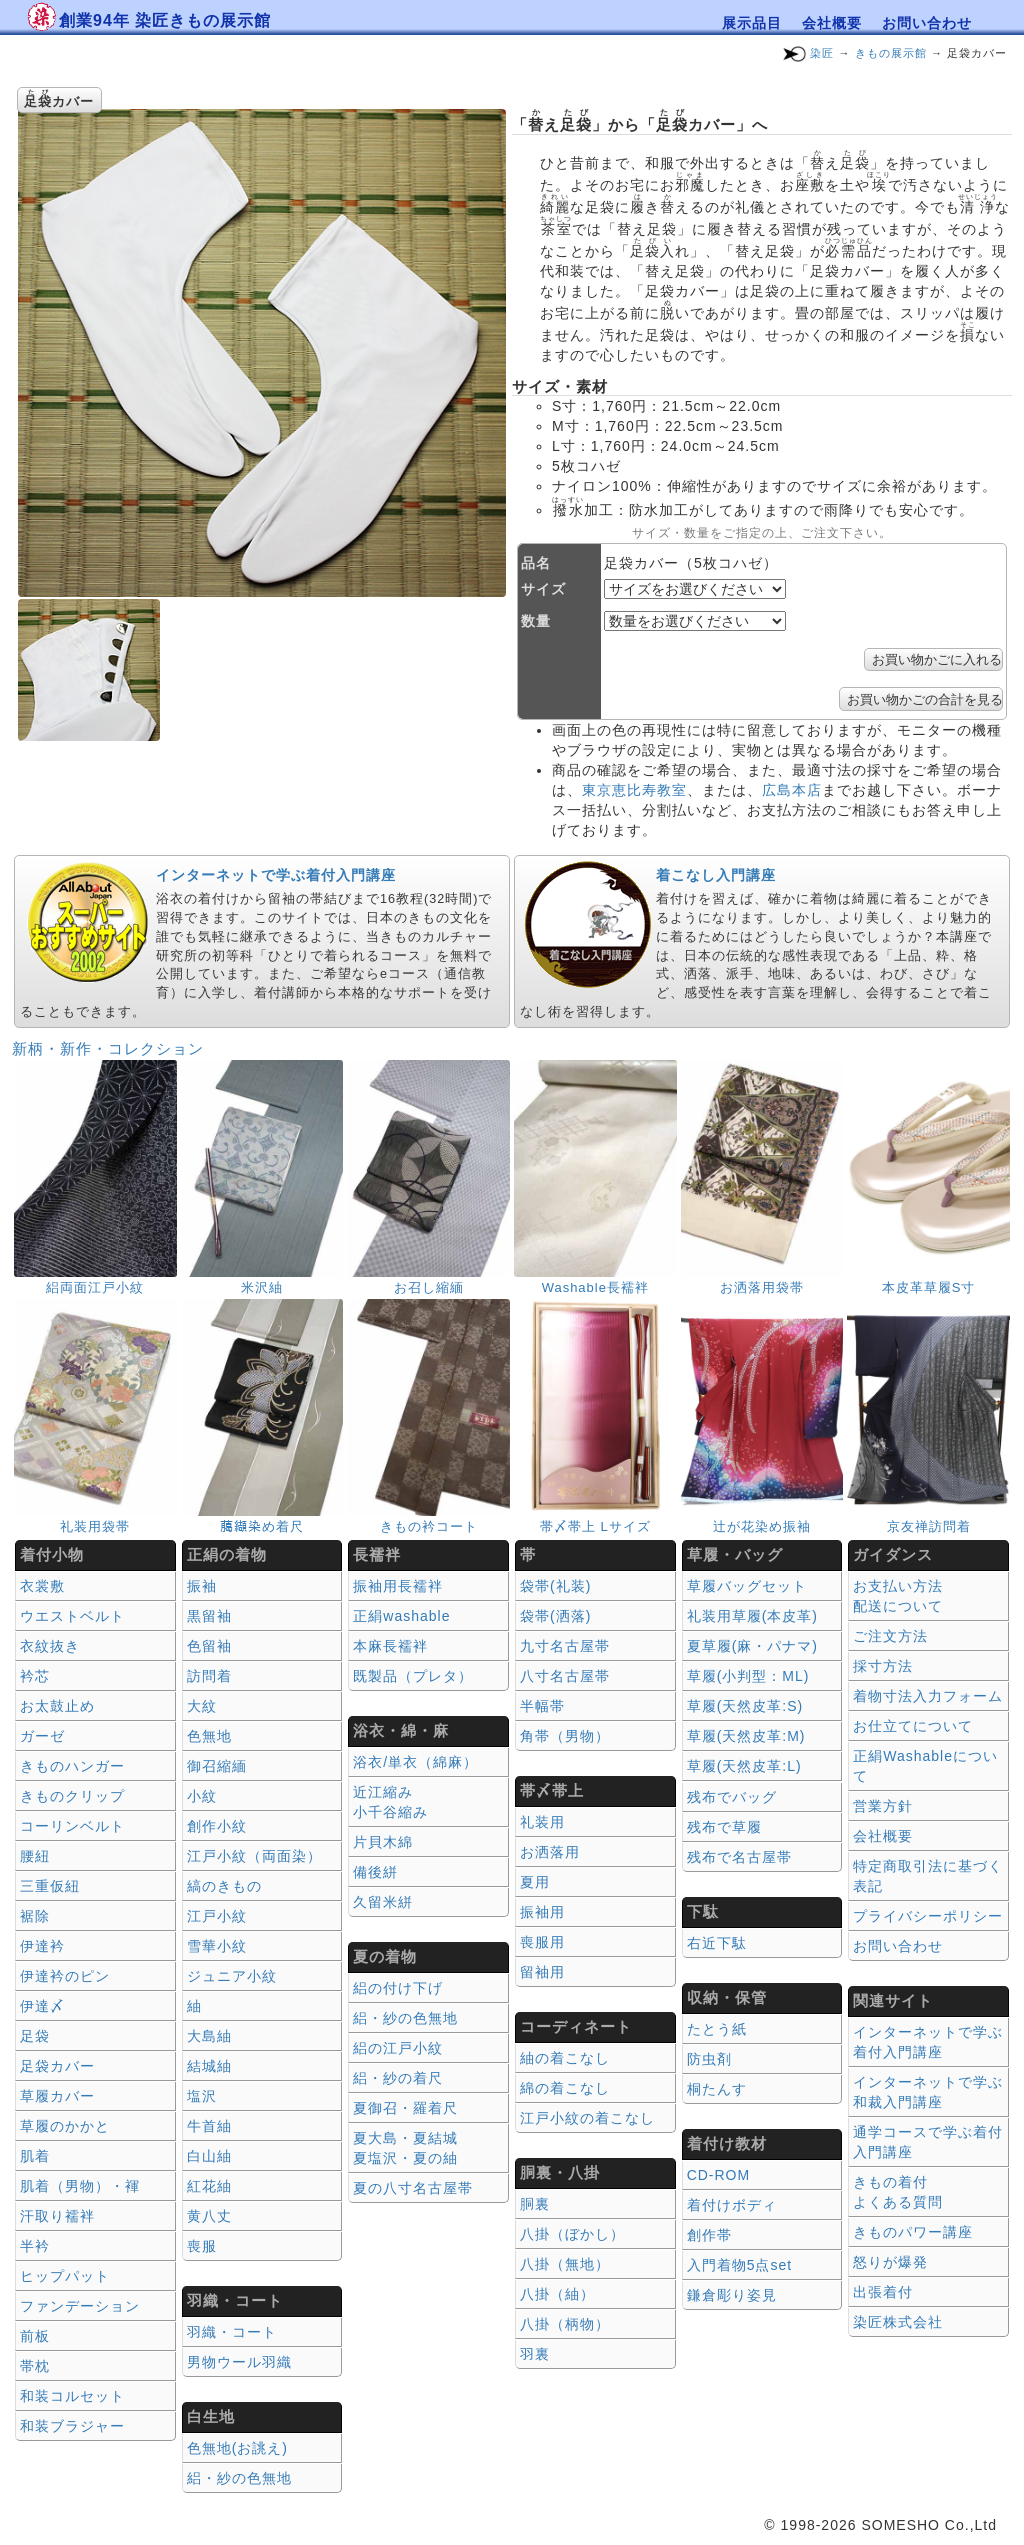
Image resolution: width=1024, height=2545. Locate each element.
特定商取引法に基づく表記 (928, 1876)
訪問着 (209, 1676)
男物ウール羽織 (239, 2362)
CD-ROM (719, 2175)
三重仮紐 (50, 1886)
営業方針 (883, 1806)
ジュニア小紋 (232, 1976)
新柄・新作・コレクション (108, 1048)
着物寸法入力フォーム (928, 1696)
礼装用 (542, 1822)
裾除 (35, 1916)
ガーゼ (42, 1736)
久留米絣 (383, 1902)
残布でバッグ (732, 1797)
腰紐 (35, 1856)
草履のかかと (65, 2126)
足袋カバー (57, 2066)
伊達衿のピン (65, 1976)
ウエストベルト (72, 1616)
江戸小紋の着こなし (587, 2118)
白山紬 (209, 2156)
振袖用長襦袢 (398, 1586)
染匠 (822, 53)
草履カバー (57, 2096)
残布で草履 (724, 1827)
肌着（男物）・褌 (80, 2186)
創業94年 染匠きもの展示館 (165, 20)
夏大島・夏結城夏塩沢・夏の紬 (405, 2148)
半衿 (35, 2246)
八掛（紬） (557, 2294)
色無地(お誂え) (237, 2448)
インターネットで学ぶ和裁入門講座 (928, 2092)
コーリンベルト (72, 1826)
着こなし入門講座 (716, 875)
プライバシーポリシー (928, 1916)
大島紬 (209, 2036)
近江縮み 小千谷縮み (390, 1802)
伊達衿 (42, 1946)
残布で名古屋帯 (739, 1857)
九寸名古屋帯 (565, 1646)
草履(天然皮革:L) (744, 1766)
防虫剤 (709, 2059)
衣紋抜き (50, 1646)
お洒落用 (550, 1852)
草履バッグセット (747, 1586)
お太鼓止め (57, 1706)
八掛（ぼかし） (572, 2234)
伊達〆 (42, 2006)
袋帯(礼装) (555, 1586)
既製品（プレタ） (413, 1676)
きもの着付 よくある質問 (898, 2192)
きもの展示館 (891, 53)
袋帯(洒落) (555, 1616)
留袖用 (542, 1972)
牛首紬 (209, 2126)
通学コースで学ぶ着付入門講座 (928, 2142)
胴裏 (535, 2204)
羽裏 (535, 2354)
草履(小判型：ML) (748, 1676)
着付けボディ (732, 2205)
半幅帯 (542, 1706)
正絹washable (401, 1616)
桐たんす (717, 2089)
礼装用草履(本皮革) (752, 1616)
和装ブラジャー (72, 2426)
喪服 (202, 2246)
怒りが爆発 (890, 2262)
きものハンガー (72, 1766)
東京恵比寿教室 (634, 790)
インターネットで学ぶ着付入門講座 (276, 875)
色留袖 (209, 1646)
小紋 (202, 1796)
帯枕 (35, 2366)
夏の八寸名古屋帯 (413, 2188)
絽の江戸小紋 (398, 2048)
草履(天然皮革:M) (746, 1736)
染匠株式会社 (898, 2322)
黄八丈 (209, 2216)
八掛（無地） (565, 2264)
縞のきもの (224, 1886)
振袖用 (542, 1912)
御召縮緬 (217, 1766)
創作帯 (709, 2235)
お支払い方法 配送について (898, 1596)
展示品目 (752, 23)
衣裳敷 (42, 1586)
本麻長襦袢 (390, 1646)
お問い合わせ (927, 23)
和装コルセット (72, 2396)
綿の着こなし (565, 2088)
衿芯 (35, 1676)
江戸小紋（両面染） (254, 1856)
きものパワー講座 (913, 2232)
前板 (35, 2336)
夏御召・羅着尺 (405, 2108)
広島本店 (792, 790)
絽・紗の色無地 (239, 2478)
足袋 (35, 2036)
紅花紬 (209, 2186)
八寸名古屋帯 (565, 1676)
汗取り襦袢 (57, 2216)
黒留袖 (209, 1616)
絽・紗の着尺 (398, 2078)
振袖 (202, 1586)
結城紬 (209, 2066)
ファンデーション (80, 2306)
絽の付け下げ (398, 1988)
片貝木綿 (383, 1842)
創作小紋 (217, 1826)
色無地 (209, 1736)
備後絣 (375, 1872)
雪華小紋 (217, 1946)
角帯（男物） (565, 1736)
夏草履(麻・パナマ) (752, 1646)
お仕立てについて (913, 1726)
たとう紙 (717, 2029)
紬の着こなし (565, 2058)
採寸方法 (883, 1666)
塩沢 (202, 2096)
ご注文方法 (890, 1636)
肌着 (35, 2156)
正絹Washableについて (925, 1766)
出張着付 (883, 2292)
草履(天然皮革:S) (745, 1706)
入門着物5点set (739, 2265)
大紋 (202, 1706)
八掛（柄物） (565, 2324)
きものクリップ (72, 1796)
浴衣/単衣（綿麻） (415, 1762)
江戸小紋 (217, 1916)
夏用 (535, 1882)
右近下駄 (717, 1943)
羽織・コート (232, 2332)
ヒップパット (65, 2276)
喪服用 (542, 1942)
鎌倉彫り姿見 (732, 2295)
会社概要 (832, 23)
